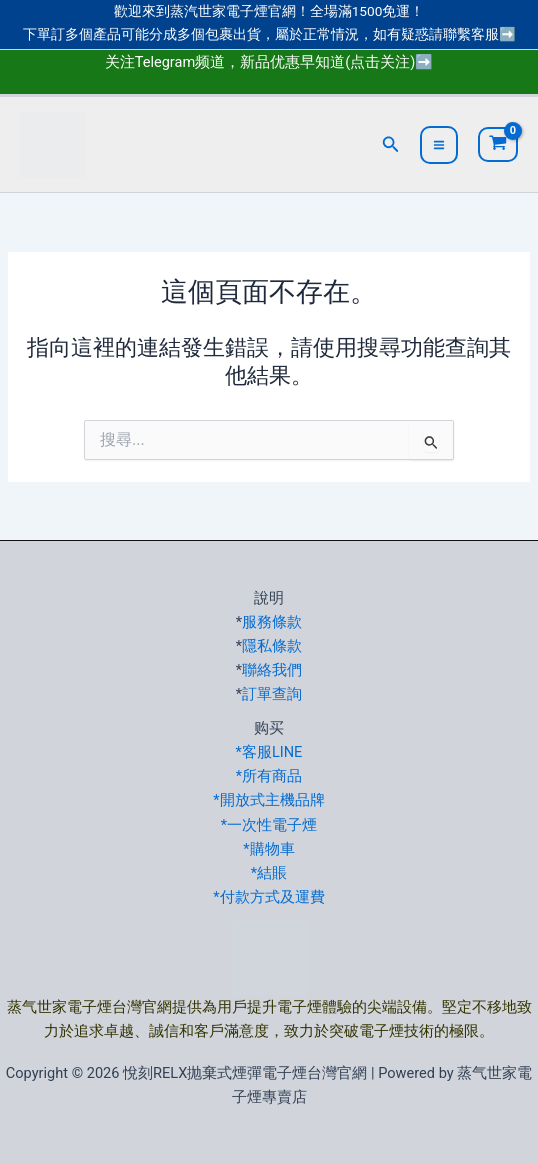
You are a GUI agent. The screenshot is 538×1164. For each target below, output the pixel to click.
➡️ (507, 34)
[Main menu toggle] (439, 145)
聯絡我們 (272, 670)
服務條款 (272, 622)
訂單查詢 (272, 694)
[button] (391, 144)
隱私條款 (272, 646)
